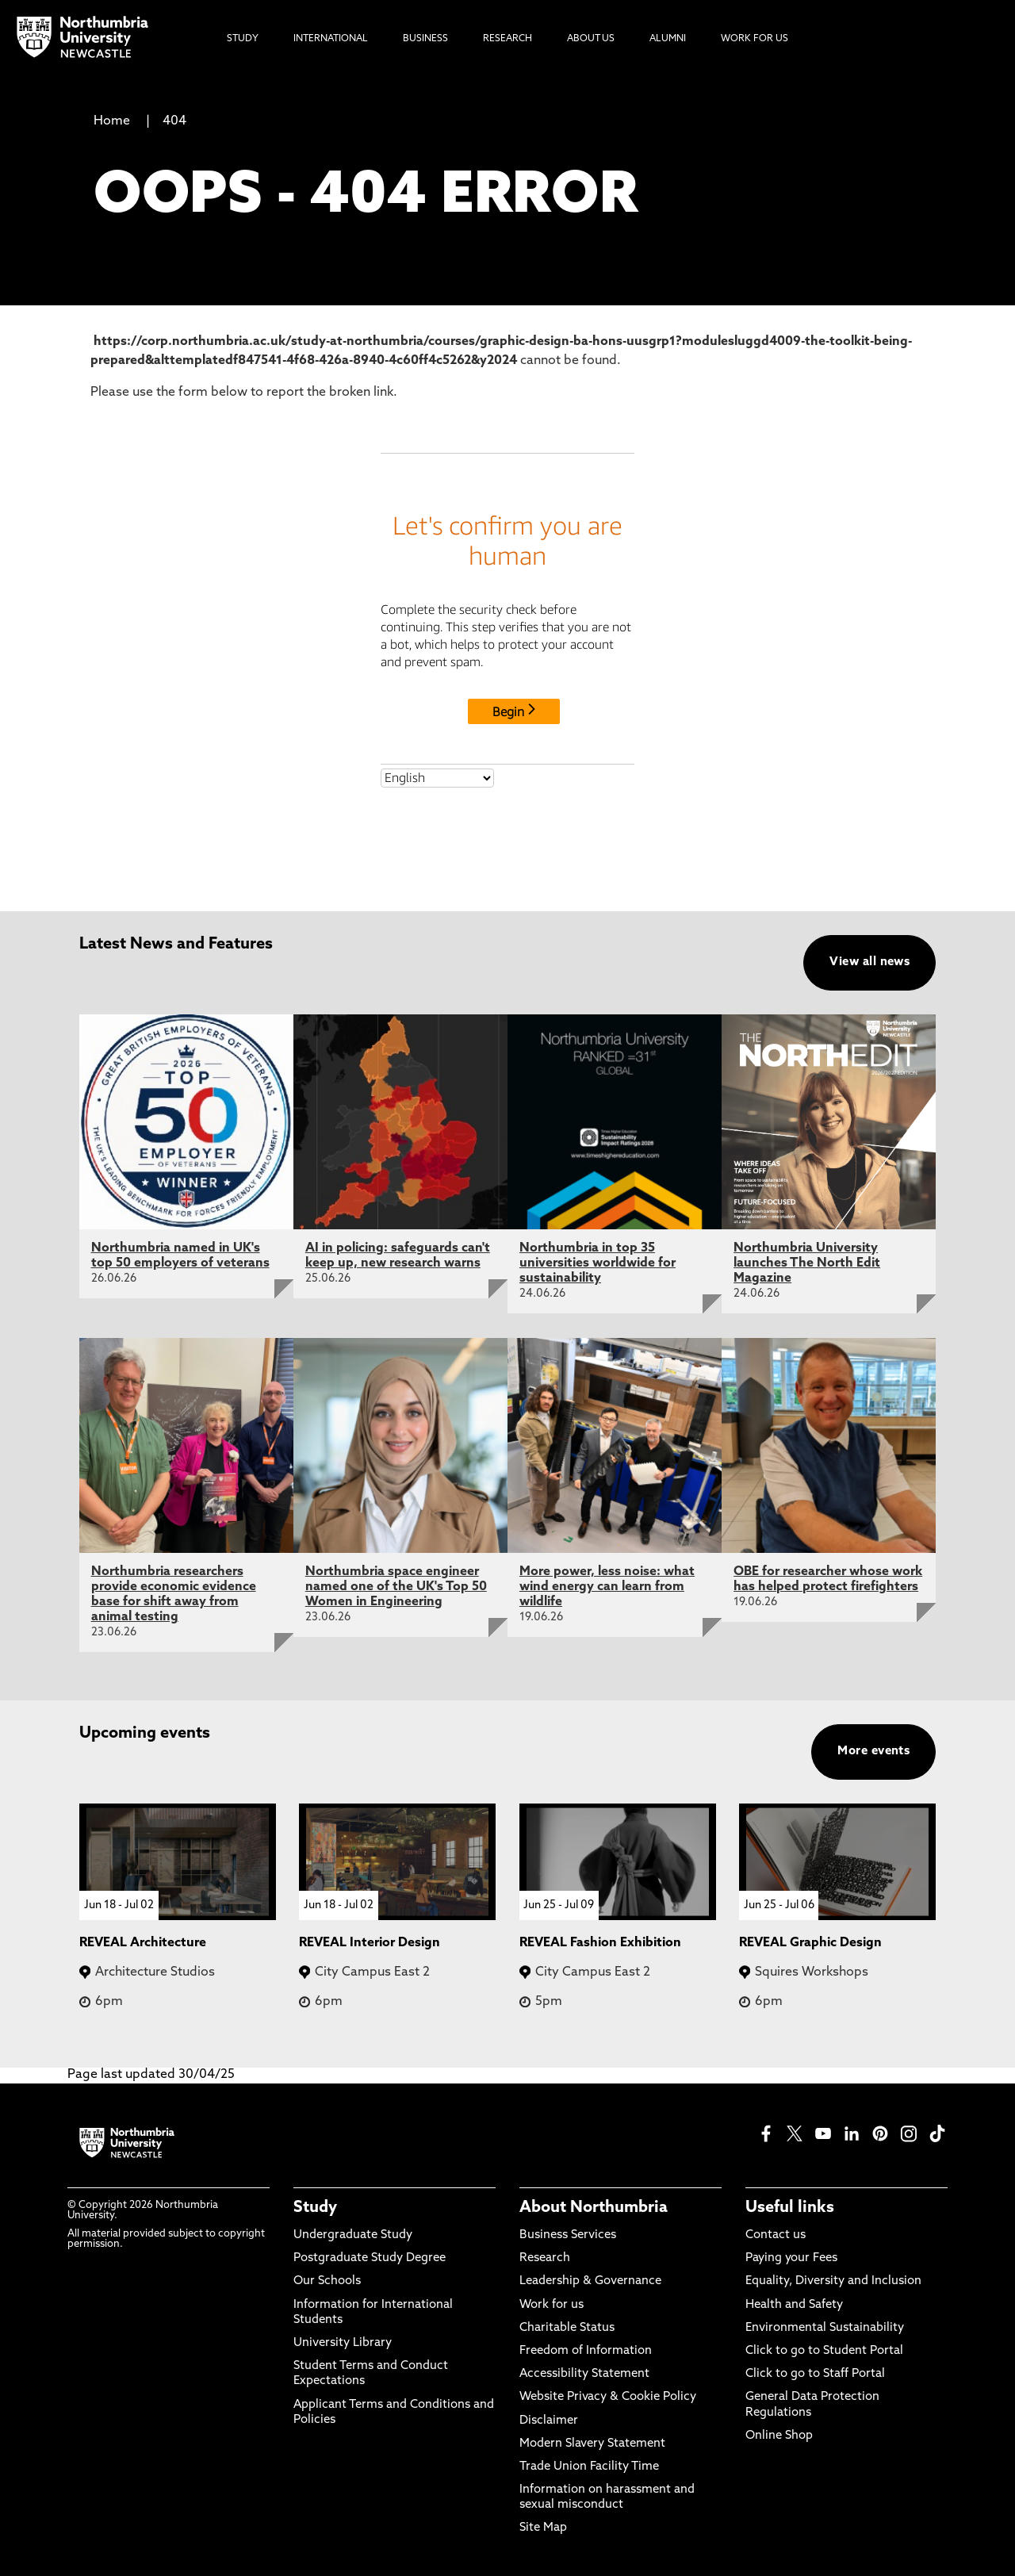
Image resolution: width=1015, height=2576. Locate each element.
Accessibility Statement (584, 2374)
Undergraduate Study (352, 2235)
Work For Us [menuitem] (754, 39)
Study (315, 2208)
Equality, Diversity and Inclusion (833, 2281)
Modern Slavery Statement (592, 2444)
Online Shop (779, 2436)
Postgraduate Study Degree (369, 2258)
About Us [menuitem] (591, 39)
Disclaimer (548, 2421)
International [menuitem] (330, 39)
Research (544, 2258)
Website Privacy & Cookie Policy (607, 2397)
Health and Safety (794, 2305)
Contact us (775, 2235)
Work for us (551, 2305)
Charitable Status (567, 2328)
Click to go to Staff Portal (815, 2374)
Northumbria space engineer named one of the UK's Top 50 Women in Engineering (396, 1587)
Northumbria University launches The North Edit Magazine (806, 1263)
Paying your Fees (791, 2258)
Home (112, 121)
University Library (342, 2343)
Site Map (543, 2528)
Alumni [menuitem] (667, 39)
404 (174, 121)
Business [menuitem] (425, 39)
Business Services (567, 2235)
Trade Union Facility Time (589, 2467)
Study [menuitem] (243, 39)
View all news (869, 962)
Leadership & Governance (590, 2281)
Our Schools (327, 2281)
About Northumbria (593, 2208)
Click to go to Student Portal (824, 2351)
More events (873, 1752)
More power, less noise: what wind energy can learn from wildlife (607, 1587)
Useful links (789, 2208)
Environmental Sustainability (824, 2328)
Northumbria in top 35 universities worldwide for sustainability (597, 1263)
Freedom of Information (585, 2351)
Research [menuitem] (507, 39)
